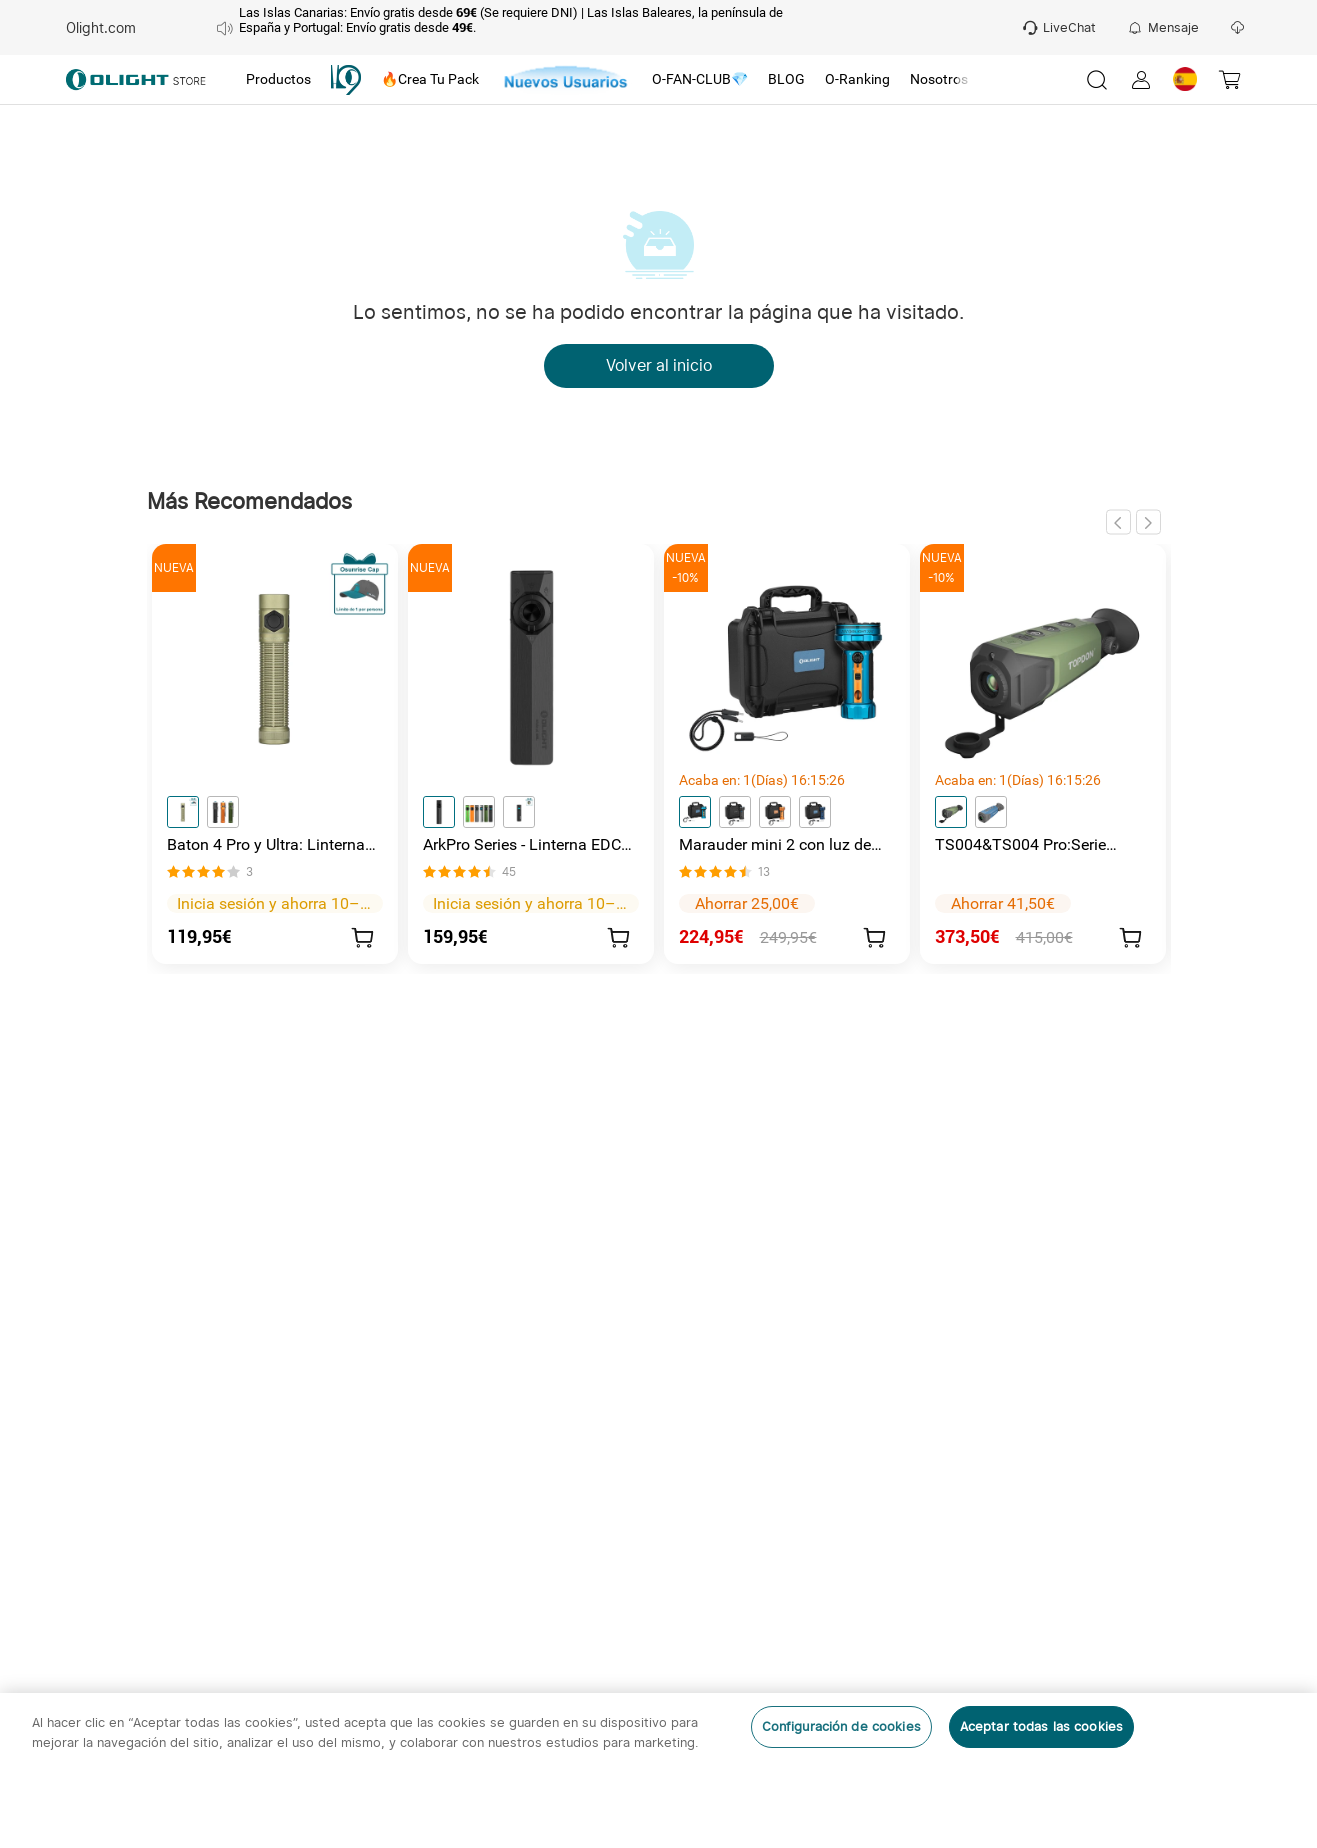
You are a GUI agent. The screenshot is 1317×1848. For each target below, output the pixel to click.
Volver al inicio (659, 366)
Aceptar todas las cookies (1041, 1726)
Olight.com (101, 28)
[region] (658, 1770)
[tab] (278, 80)
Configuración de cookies (841, 1726)
